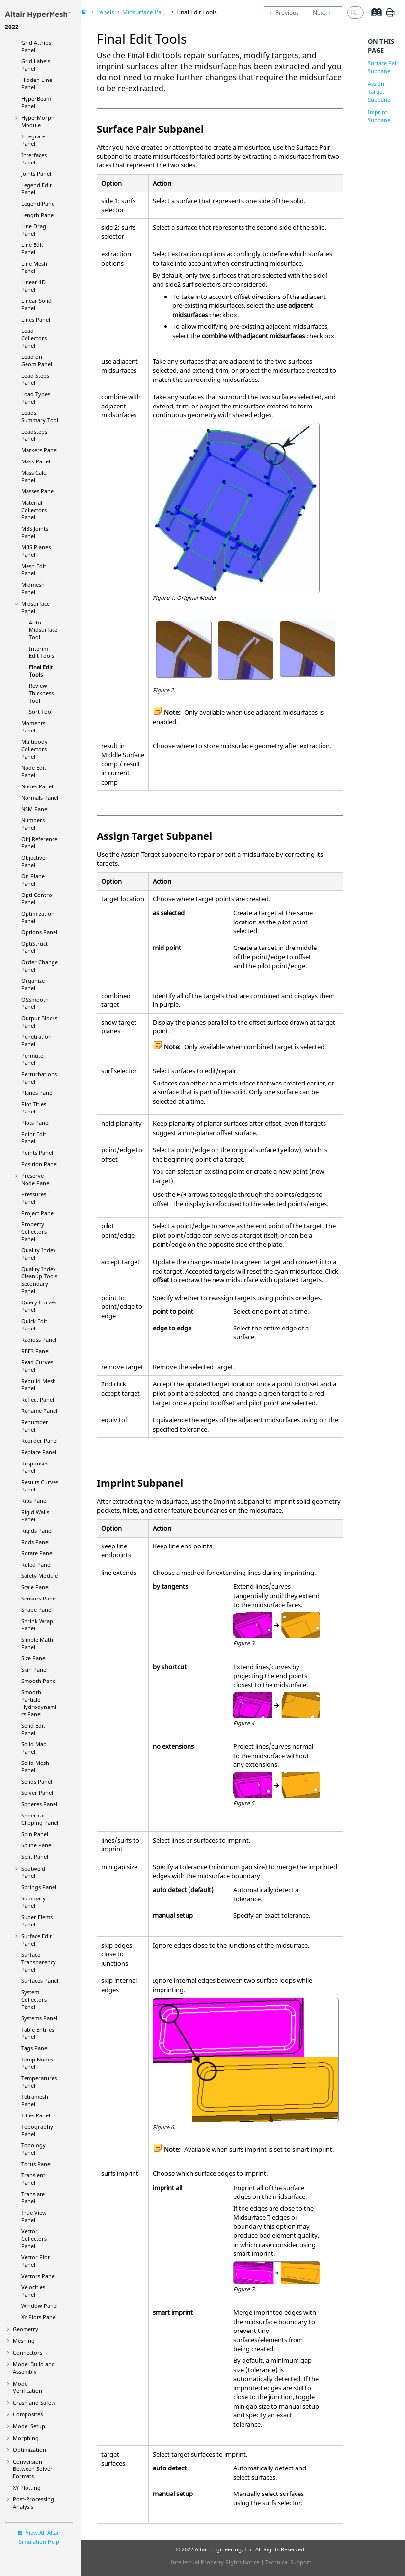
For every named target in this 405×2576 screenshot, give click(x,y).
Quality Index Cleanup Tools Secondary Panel (39, 1280)
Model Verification (27, 2387)
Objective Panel (33, 861)
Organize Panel (33, 984)
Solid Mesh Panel (35, 1766)
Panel (34, 947)
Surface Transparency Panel (38, 1962)
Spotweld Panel (33, 1872)
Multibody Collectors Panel (34, 749)
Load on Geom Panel (36, 360)
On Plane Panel (33, 879)
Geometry (25, 2328)
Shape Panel (37, 1609)
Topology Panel (33, 2149)
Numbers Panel (33, 823)
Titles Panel (35, 2115)
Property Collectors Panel (34, 1231)
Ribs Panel (34, 1500)
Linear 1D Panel (33, 285)
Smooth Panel (39, 1680)
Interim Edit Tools (41, 652)
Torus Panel (36, 2164)
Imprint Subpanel (380, 116)
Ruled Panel (36, 1564)
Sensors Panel (39, 1598)
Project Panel (38, 1213)
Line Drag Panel (33, 229)
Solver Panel (37, 1792)
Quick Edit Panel (34, 1324)
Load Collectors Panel (34, 338)
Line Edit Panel (32, 248)
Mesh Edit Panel (33, 569)
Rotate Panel (37, 1553)
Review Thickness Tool (41, 693)
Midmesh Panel (33, 588)
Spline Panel (37, 1845)
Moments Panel (33, 726)
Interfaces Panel (34, 158)
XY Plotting (27, 2487)
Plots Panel (35, 1122)
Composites (28, 2414)
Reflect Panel (37, 1399)
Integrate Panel (33, 140)
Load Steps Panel (35, 379)
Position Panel (39, 1163)
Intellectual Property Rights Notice (215, 2562)
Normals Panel (39, 797)
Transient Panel (33, 2178)
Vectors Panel (38, 2275)
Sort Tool (41, 711)
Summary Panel (33, 1902)
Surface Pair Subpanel (383, 67)
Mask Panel (35, 461)
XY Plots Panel (39, 2317)
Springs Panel (38, 1887)
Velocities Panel (33, 2290)
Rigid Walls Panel (35, 1515)
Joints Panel (36, 173)
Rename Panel (39, 1410)
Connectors (27, 2352)
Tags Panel (35, 2048)
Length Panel (38, 214)
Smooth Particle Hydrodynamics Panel (38, 1703)
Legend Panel (38, 203)
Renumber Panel (34, 1425)
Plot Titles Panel (33, 1107)
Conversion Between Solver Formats (33, 2469)
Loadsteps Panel (34, 435)
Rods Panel (35, 1542)
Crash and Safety (34, 2402)
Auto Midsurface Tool (43, 630)
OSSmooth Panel (35, 1003)
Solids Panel (36, 1781)
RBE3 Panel (35, 1351)
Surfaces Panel (39, 1980)
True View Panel (34, 2216)
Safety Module (39, 1575)
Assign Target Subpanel (380, 91)
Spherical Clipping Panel (39, 1819)
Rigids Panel (37, 1530)
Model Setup (29, 2426)
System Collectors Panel (34, 1999)
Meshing (24, 2340)
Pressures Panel (33, 1198)
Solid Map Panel (34, 1747)
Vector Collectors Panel (34, 2238)
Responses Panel (34, 1467)
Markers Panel (39, 450)
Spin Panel (34, 1834)
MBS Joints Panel (34, 532)
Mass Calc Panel (33, 476)
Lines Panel (35, 319)
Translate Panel (33, 2197)
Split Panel (34, 1856)
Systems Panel (39, 2018)
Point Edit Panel (33, 1137)
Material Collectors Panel (34, 510)
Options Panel (39, 932)
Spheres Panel (39, 1804)
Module (37, 121)
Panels (105, 12)
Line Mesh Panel (34, 267)
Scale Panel (35, 1587)
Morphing (26, 2437)
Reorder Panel (39, 1440)
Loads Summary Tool (39, 416)
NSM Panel (35, 809)
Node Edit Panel (33, 771)
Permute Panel (32, 1059)
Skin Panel (34, 1669)
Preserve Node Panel (36, 1179)
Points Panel (37, 1152)
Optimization (29, 2449)
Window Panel (39, 2305)
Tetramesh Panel (34, 2100)
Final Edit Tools (41, 670)
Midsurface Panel (146, 12)
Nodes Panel (37, 786)
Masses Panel (38, 491)
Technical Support (288, 2562)
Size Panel (34, 1658)
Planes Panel (37, 1092)
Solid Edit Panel (33, 1729)
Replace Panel (38, 1452)
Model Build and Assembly (34, 2367)
